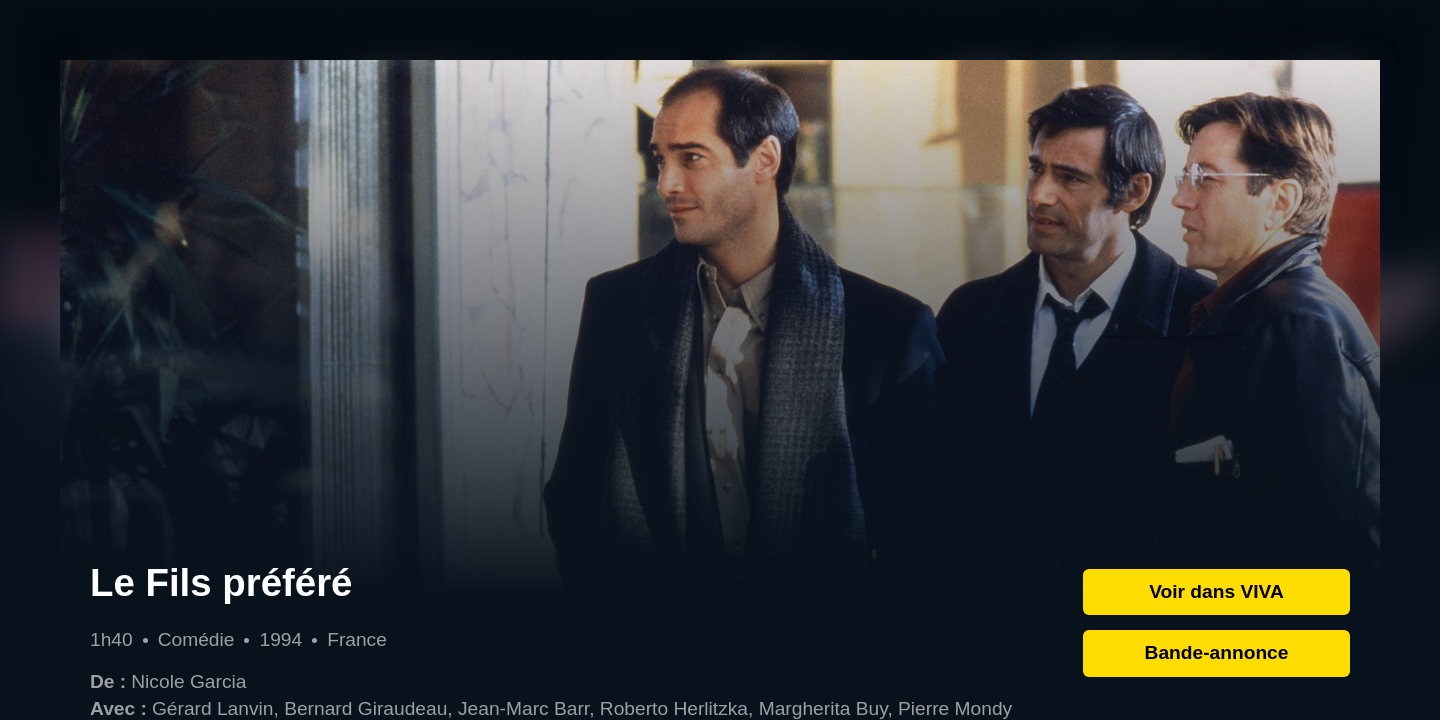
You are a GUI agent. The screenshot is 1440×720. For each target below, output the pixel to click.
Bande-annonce (1217, 652)
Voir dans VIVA (1216, 591)
